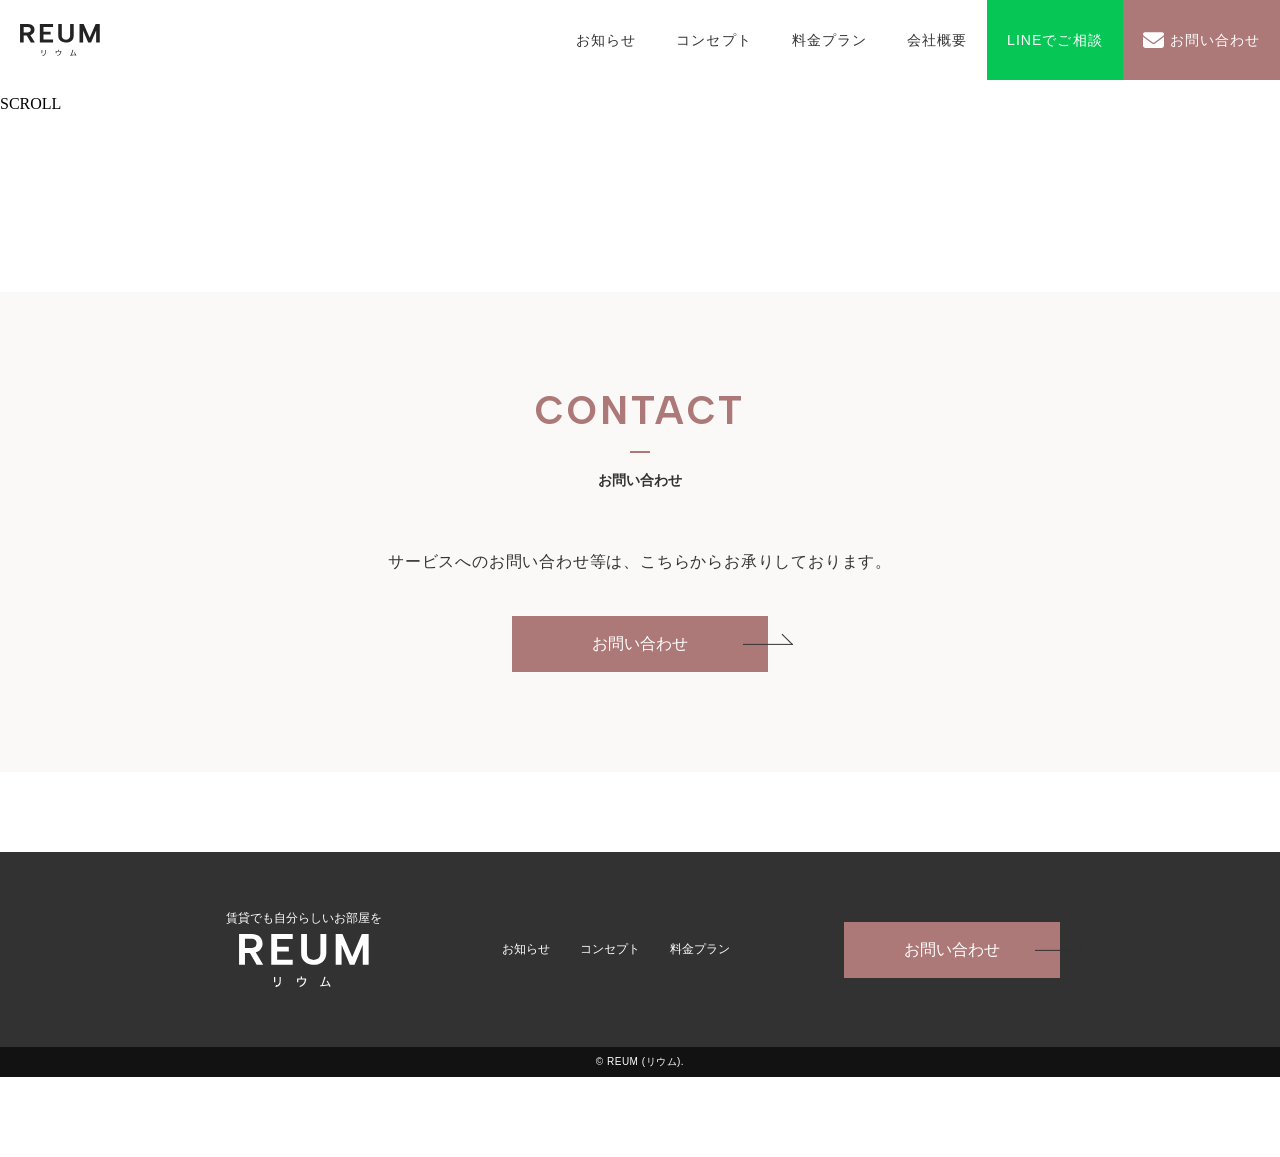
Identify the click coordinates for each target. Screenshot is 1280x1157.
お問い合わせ (1215, 40)
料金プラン (829, 40)
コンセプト (713, 40)
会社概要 (937, 40)
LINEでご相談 (1055, 40)
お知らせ (606, 40)
